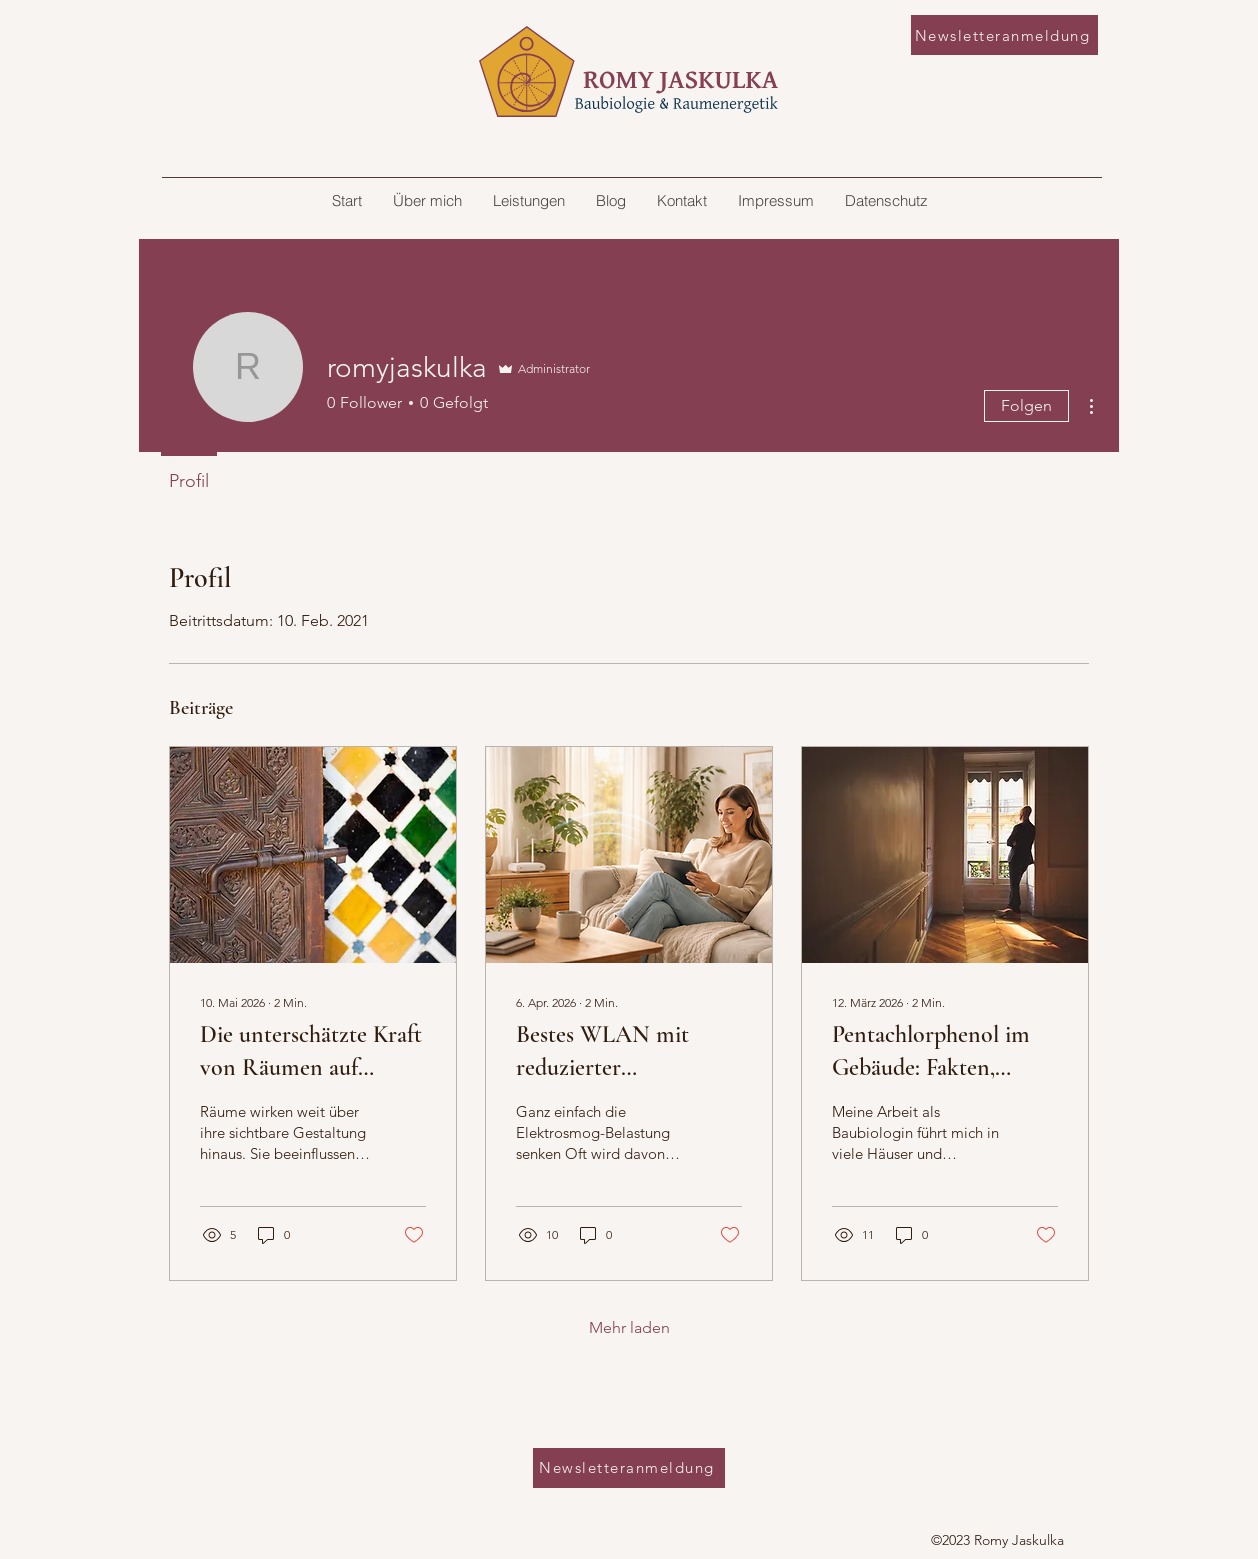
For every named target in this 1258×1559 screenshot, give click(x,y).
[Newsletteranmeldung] (1004, 35)
